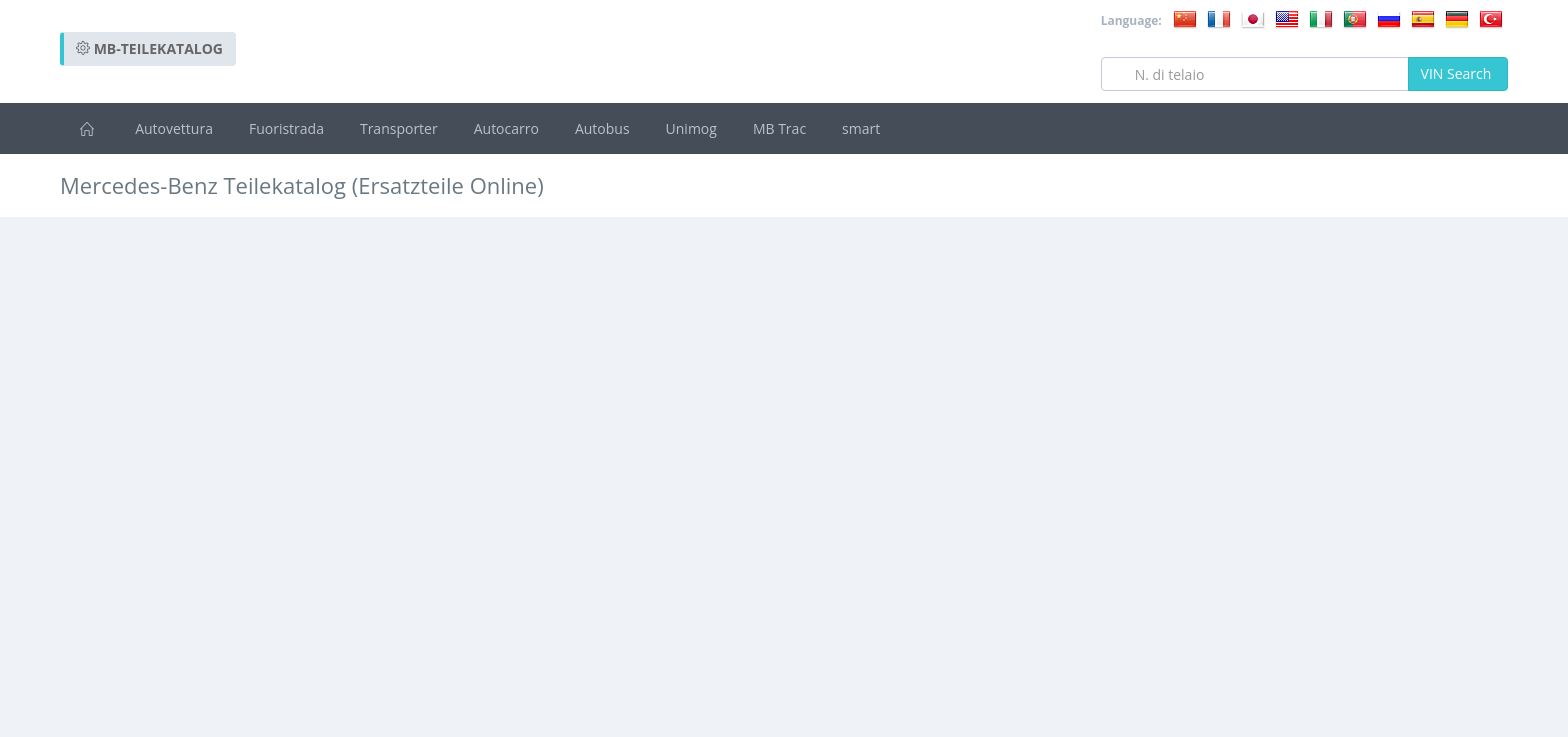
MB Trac (779, 128)
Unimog (691, 128)
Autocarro (506, 128)
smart (861, 128)
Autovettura (174, 128)
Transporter (399, 128)
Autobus (602, 128)
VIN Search (1458, 73)
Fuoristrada (286, 128)
